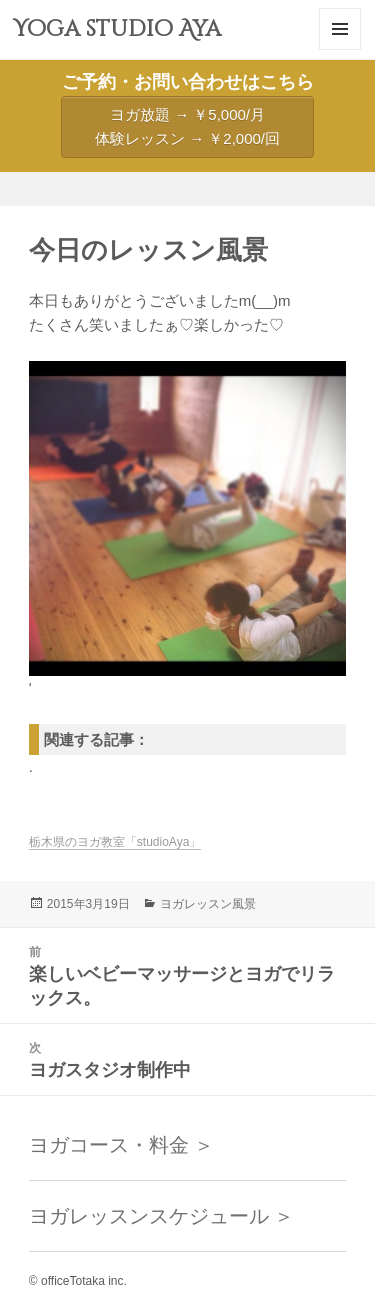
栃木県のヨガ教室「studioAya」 (115, 842)
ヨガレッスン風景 (208, 904)
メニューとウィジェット (340, 49)
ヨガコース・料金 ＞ (122, 1145)
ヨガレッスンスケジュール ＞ (162, 1216)
